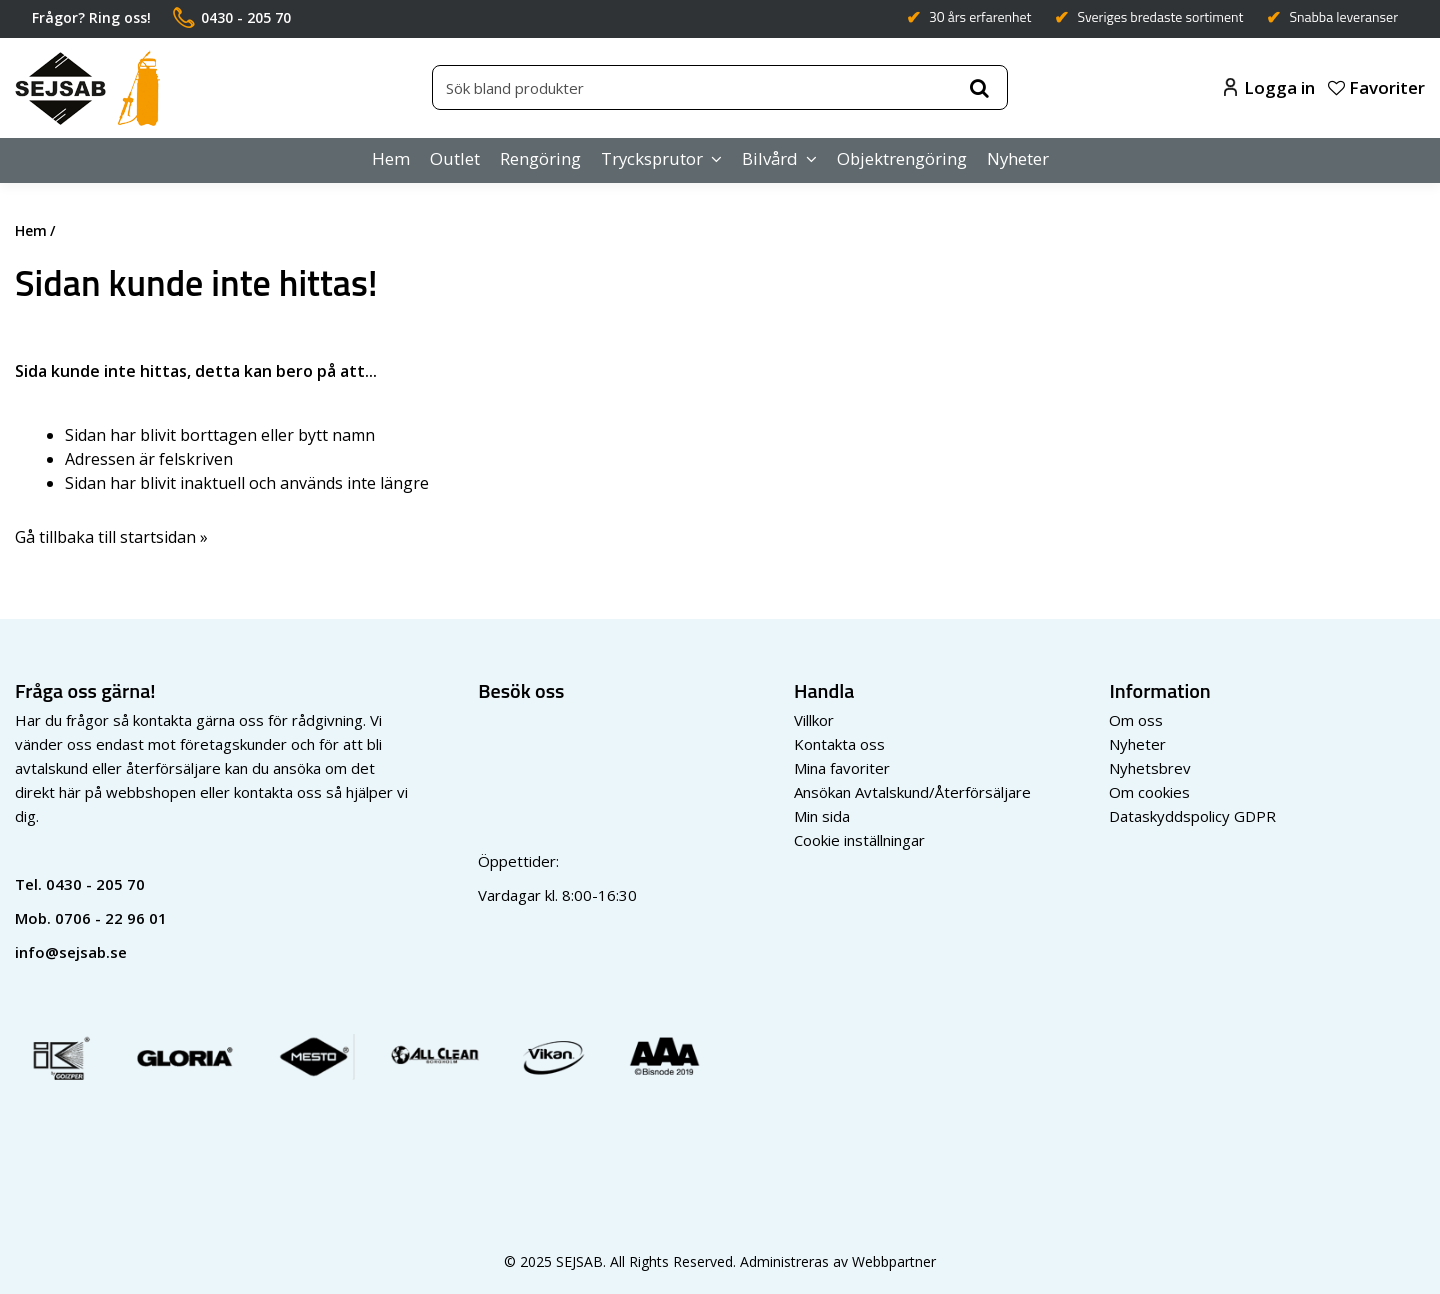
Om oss (1136, 720)
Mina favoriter (842, 768)
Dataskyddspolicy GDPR (1192, 816)
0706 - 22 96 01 (111, 918)
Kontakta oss (839, 744)
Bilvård (770, 158)
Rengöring (540, 158)
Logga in (1269, 87)
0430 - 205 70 (95, 884)
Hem (391, 158)
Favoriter (1376, 87)
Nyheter (1018, 158)
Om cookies (1149, 792)
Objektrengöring (902, 158)
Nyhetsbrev (1150, 768)
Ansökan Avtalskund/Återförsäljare (912, 792)
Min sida (822, 816)
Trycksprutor (652, 158)
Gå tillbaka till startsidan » (111, 537)
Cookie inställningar (859, 840)
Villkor (814, 720)
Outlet (455, 158)
